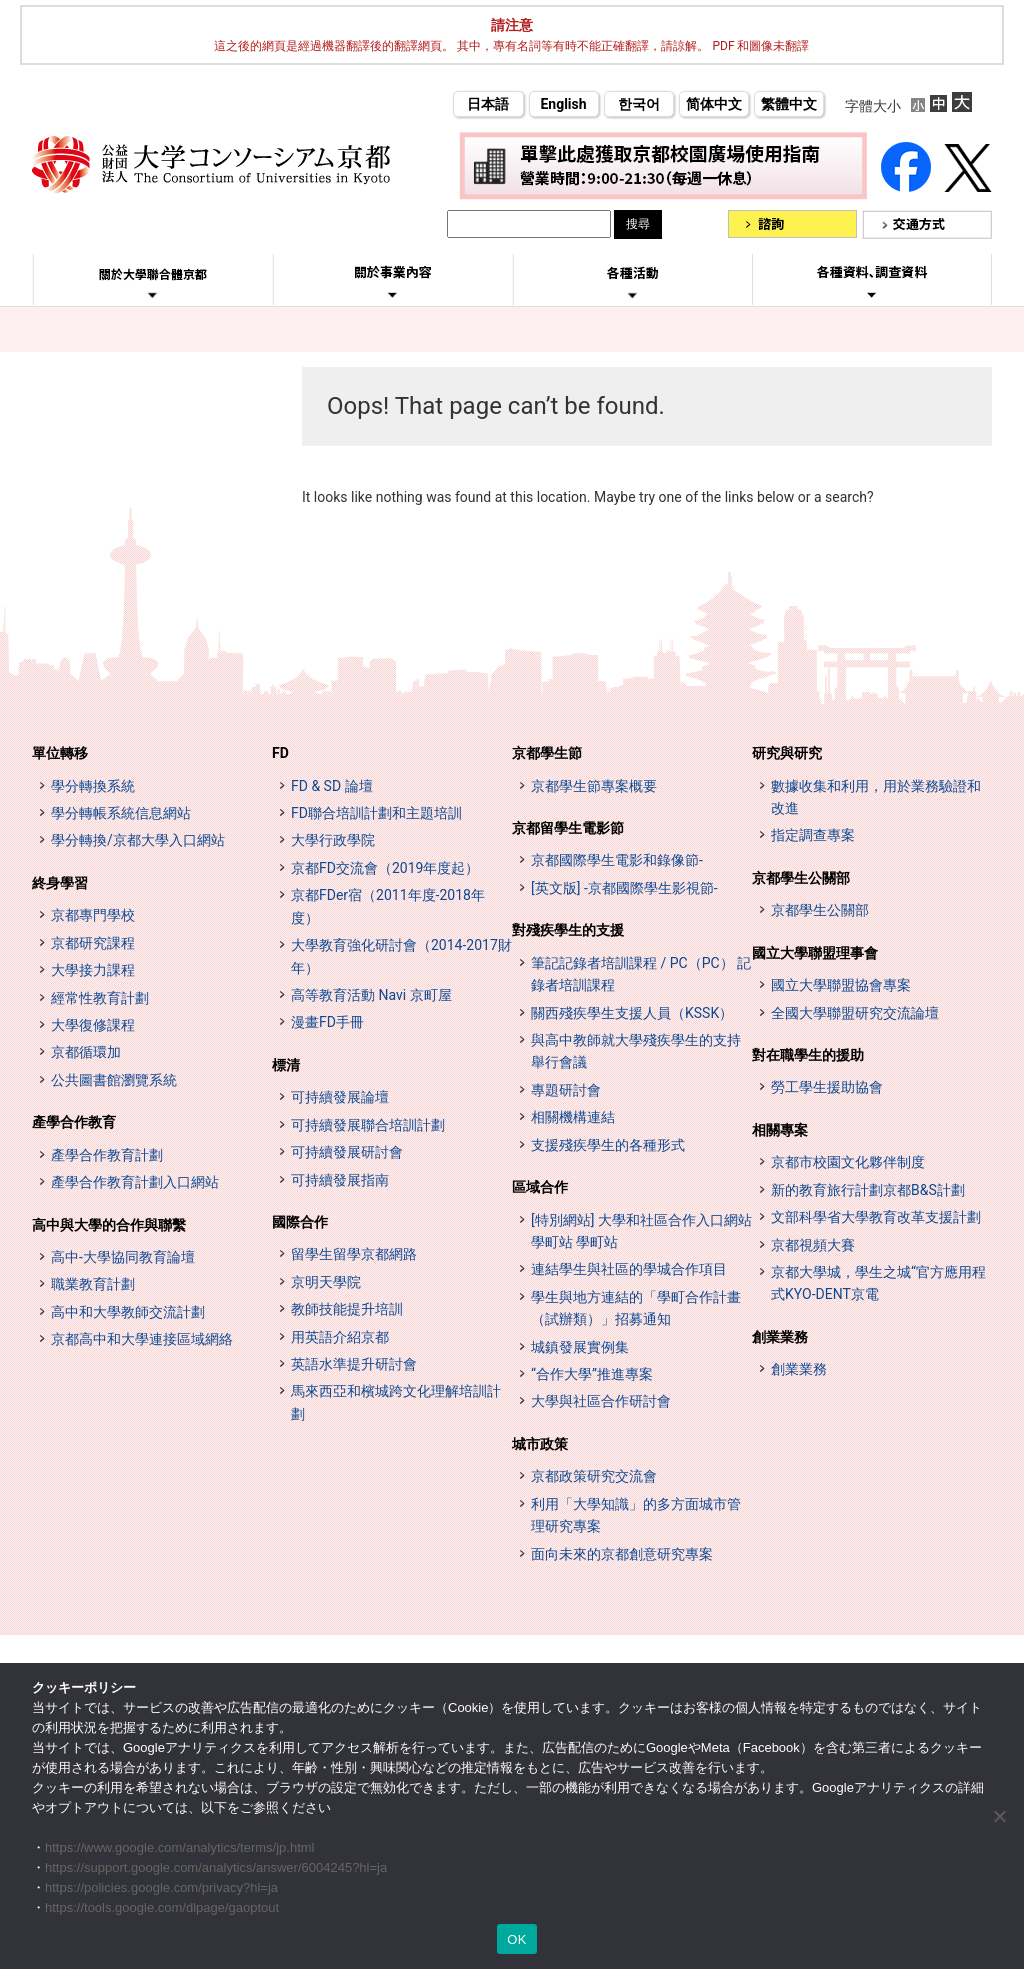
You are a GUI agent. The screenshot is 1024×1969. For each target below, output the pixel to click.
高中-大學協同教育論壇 (123, 1257)
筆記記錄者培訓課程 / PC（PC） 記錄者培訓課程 (641, 974)
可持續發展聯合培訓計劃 (368, 1125)
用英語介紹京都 (340, 1337)
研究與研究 (787, 753)
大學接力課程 (93, 970)
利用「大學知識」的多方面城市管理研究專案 (636, 1515)
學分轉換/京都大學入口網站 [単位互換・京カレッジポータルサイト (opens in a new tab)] (138, 840)
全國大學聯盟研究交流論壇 (855, 1013)
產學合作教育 (74, 1122)
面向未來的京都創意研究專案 (622, 1554)
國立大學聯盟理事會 (815, 953)
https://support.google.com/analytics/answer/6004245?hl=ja (216, 1867)
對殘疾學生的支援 (568, 930)
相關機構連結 (573, 1117)
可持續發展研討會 (347, 1152)
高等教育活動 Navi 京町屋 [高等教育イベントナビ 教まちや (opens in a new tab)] (371, 995)
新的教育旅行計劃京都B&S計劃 (868, 1190)
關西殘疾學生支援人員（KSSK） (632, 1013)
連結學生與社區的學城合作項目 (629, 1269)
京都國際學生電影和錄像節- (617, 860)
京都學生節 (547, 753)
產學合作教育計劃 (107, 1155)
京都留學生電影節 (568, 828)
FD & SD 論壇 (332, 786)
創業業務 (780, 1337)
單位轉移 (60, 753)
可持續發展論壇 (340, 1097)
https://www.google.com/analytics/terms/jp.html (180, 1847)
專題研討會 (566, 1090)
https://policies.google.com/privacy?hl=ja (161, 1887)
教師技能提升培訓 (347, 1309)
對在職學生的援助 (808, 1055)
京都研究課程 (93, 943)
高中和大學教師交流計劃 (128, 1312)
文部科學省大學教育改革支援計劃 (876, 1217)
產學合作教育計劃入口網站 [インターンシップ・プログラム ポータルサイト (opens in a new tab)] (135, 1182)
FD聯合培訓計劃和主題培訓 (376, 813)
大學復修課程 (93, 1025)
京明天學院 (326, 1282)
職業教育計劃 (93, 1284)
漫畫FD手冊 (327, 1022)
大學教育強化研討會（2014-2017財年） (401, 956)
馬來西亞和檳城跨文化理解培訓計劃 (396, 1402)
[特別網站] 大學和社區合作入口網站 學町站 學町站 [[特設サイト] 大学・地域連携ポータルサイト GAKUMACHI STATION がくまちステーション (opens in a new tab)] (641, 1231)
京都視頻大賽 (813, 1245)
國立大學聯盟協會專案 (841, 985)
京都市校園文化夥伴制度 (848, 1162)
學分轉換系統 (93, 786)
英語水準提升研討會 (354, 1364)
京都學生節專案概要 (594, 786)
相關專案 (780, 1130)
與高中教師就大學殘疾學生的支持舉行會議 (636, 1051)
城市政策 (540, 1444)
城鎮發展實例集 (580, 1347)
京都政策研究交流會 (594, 1476)
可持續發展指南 (340, 1180)
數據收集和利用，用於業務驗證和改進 (876, 797)
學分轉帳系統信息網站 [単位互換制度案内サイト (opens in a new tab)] (121, 813)
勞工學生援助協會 (827, 1087)
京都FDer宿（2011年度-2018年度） (388, 906)
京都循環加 (86, 1052)
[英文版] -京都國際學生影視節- (624, 888)
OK (516, 1939)
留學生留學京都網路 (354, 1254)
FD (280, 753)
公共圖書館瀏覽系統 (114, 1080)
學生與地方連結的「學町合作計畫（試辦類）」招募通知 (636, 1308)
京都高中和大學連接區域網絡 (142, 1339)
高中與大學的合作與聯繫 (109, 1225)
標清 (286, 1065)
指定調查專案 (813, 835)
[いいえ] (999, 1816)
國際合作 (300, 1222)
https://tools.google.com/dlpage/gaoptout (162, 1907)
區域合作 (540, 1187)
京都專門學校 (93, 915)
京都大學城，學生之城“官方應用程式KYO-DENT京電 (878, 1283)
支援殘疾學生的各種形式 (608, 1145)
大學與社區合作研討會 (601, 1401)
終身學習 (60, 883)
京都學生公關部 (801, 878)
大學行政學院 (333, 840)
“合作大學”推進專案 (592, 1374)
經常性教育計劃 (100, 998)
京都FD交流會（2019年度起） (385, 868)
